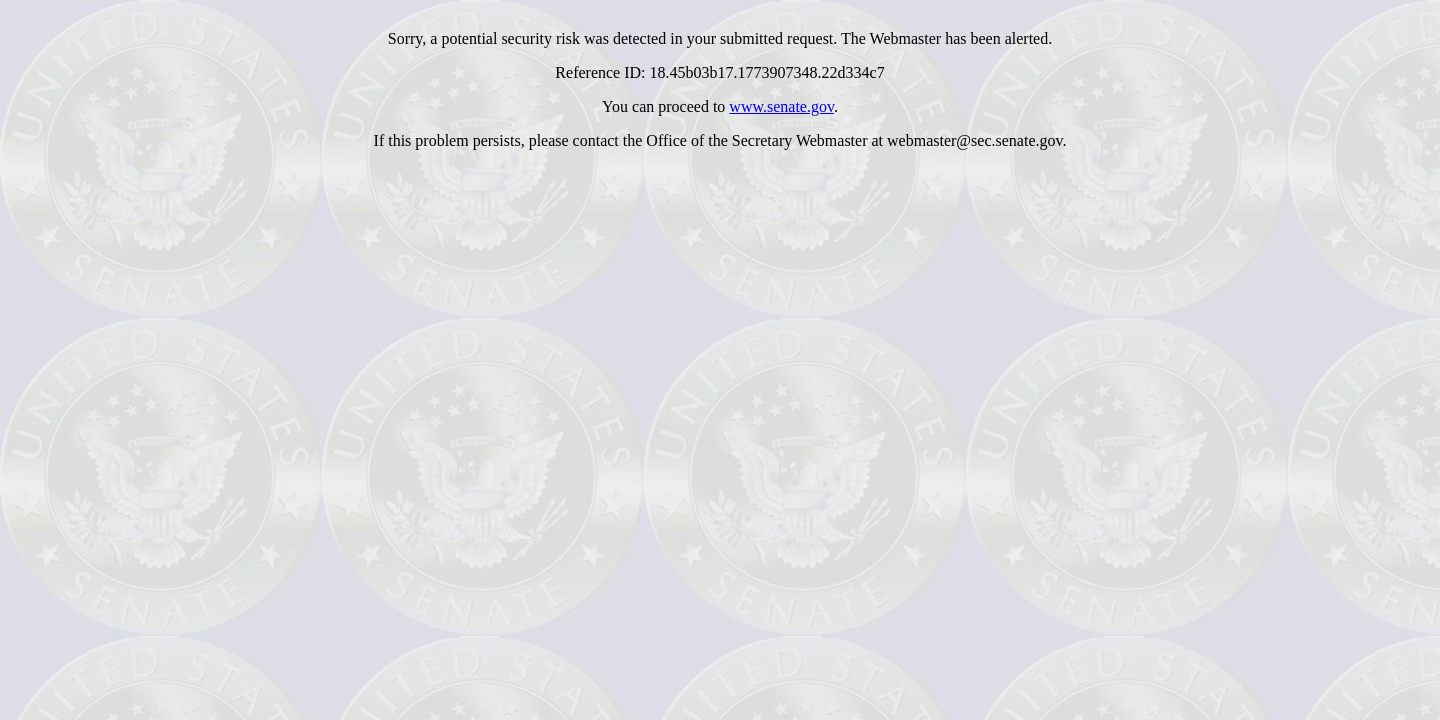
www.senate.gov (781, 106)
